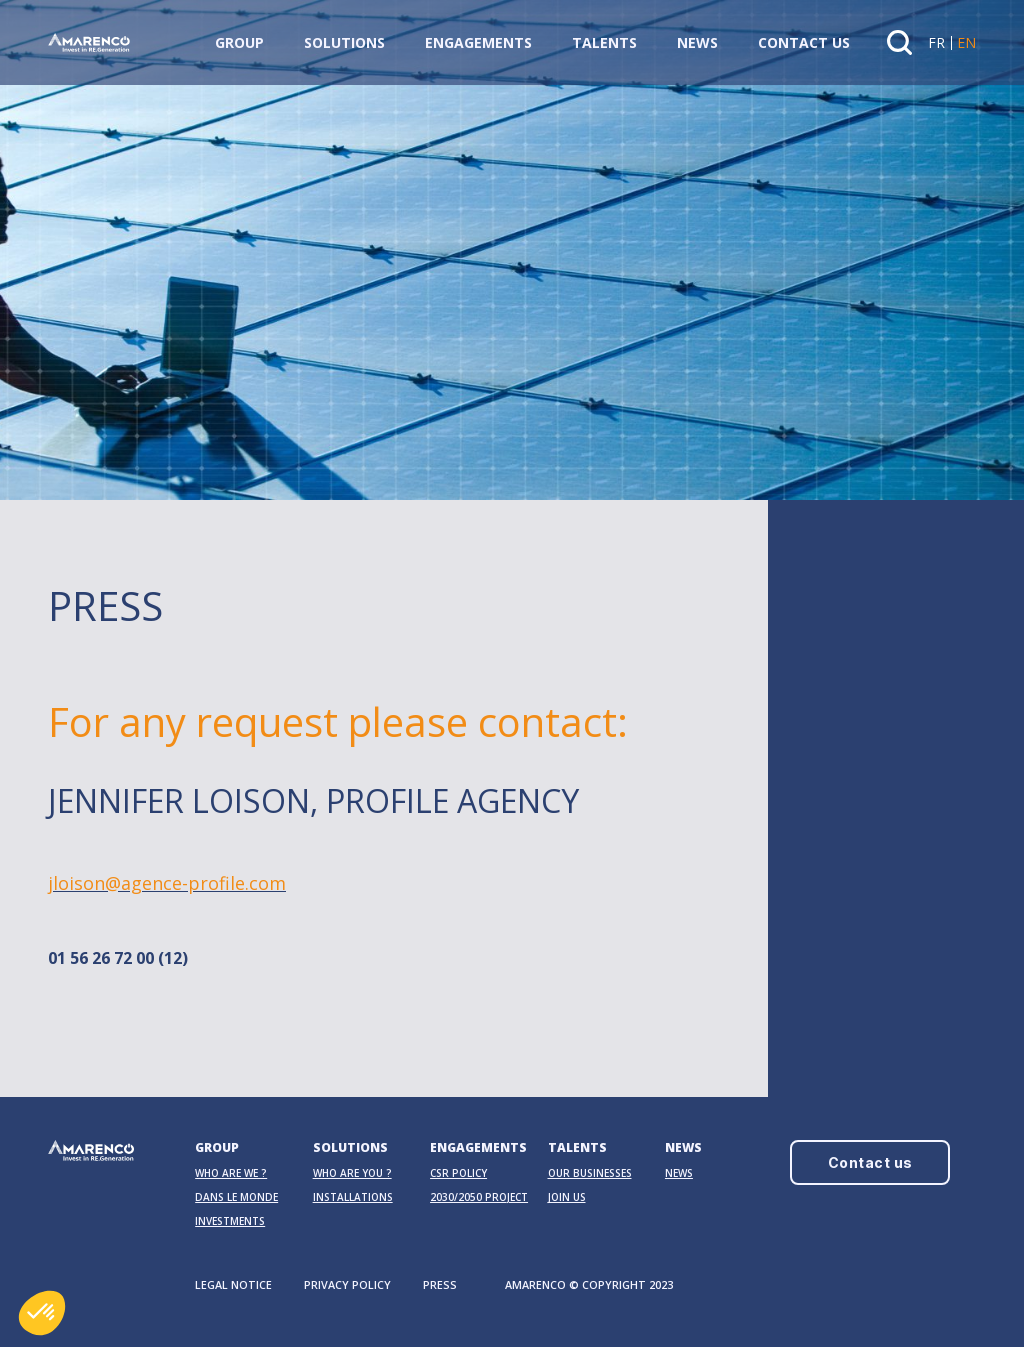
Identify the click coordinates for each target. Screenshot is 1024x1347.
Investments (230, 1221)
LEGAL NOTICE (233, 1284)
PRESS (440, 1284)
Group (239, 42)
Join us (567, 1197)
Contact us (804, 42)
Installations (353, 1197)
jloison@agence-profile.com (167, 890)
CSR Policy (458, 1173)
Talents (604, 42)
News (697, 42)
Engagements (478, 42)
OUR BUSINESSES (590, 1173)
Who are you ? (352, 1173)
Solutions (344, 42)
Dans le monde (236, 1197)
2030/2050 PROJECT (479, 1197)
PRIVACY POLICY (347, 1284)
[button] (42, 1313)
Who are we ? (231, 1173)
